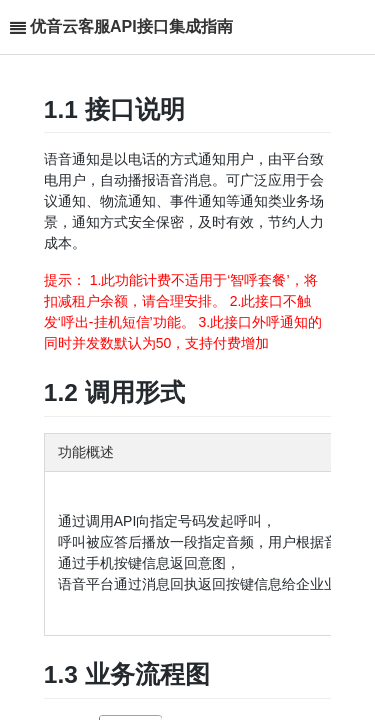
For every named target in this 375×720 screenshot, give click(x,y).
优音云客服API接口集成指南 (131, 26)
